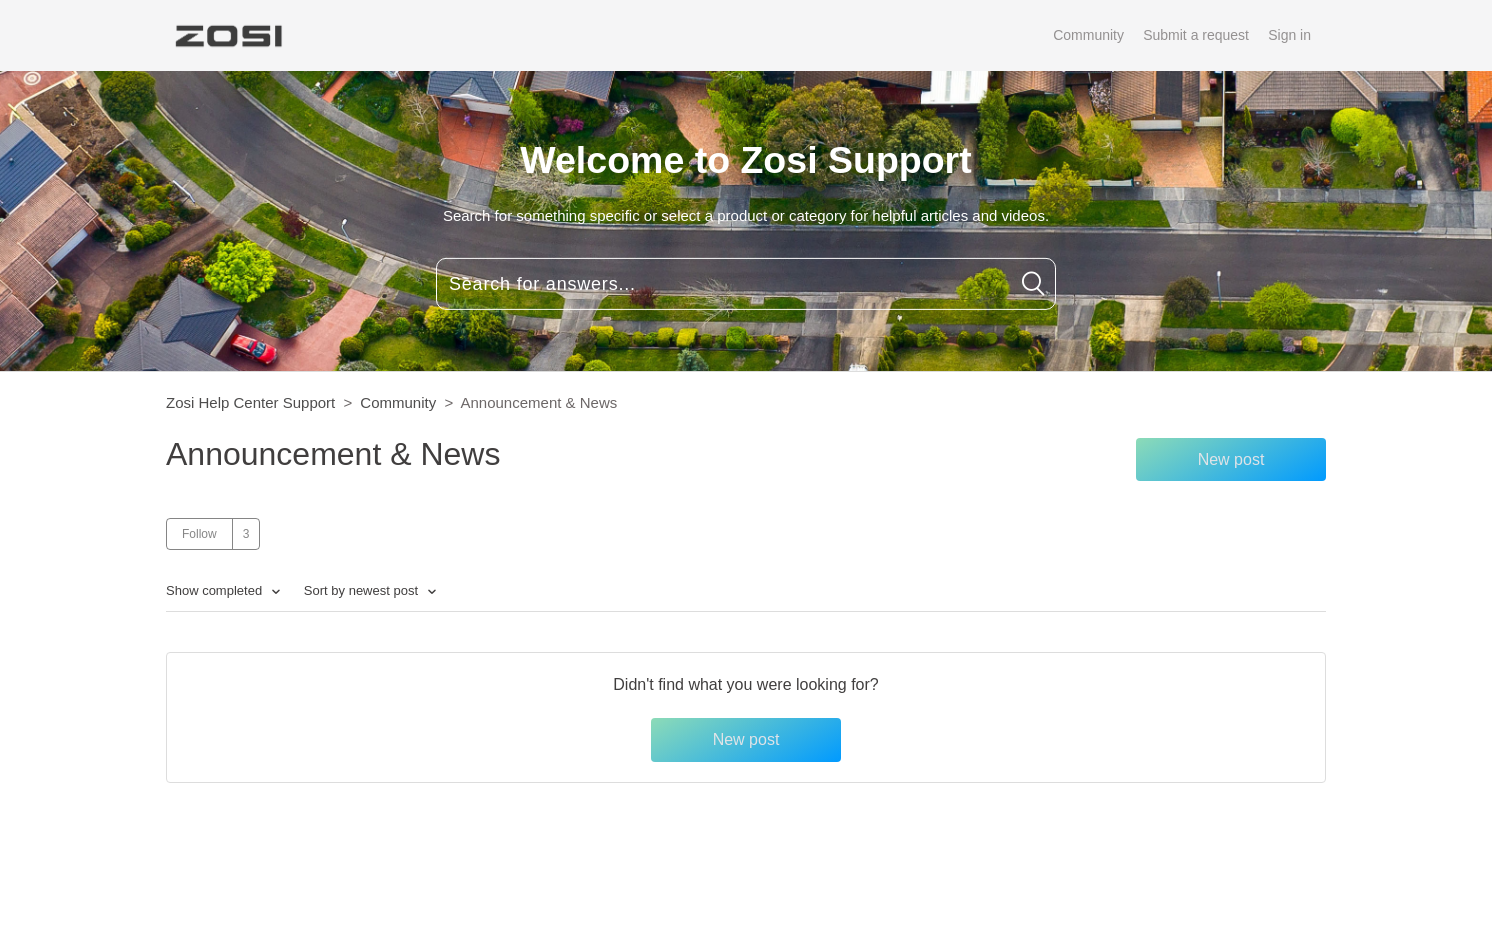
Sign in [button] (1289, 35)
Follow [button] (199, 534)
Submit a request (1196, 35)
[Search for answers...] (746, 284)
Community (1088, 35)
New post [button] (1231, 459)
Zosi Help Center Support (250, 402)
